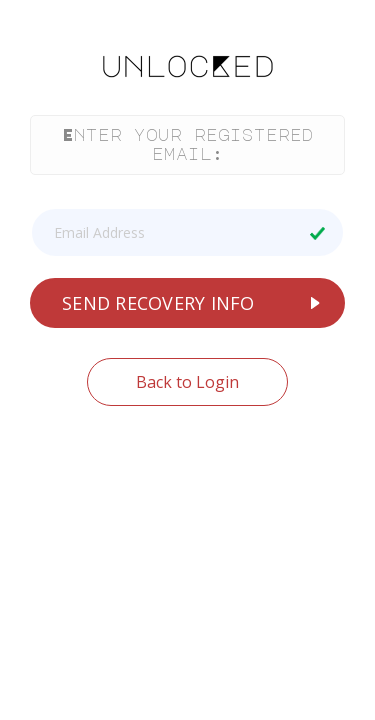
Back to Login (187, 382)
